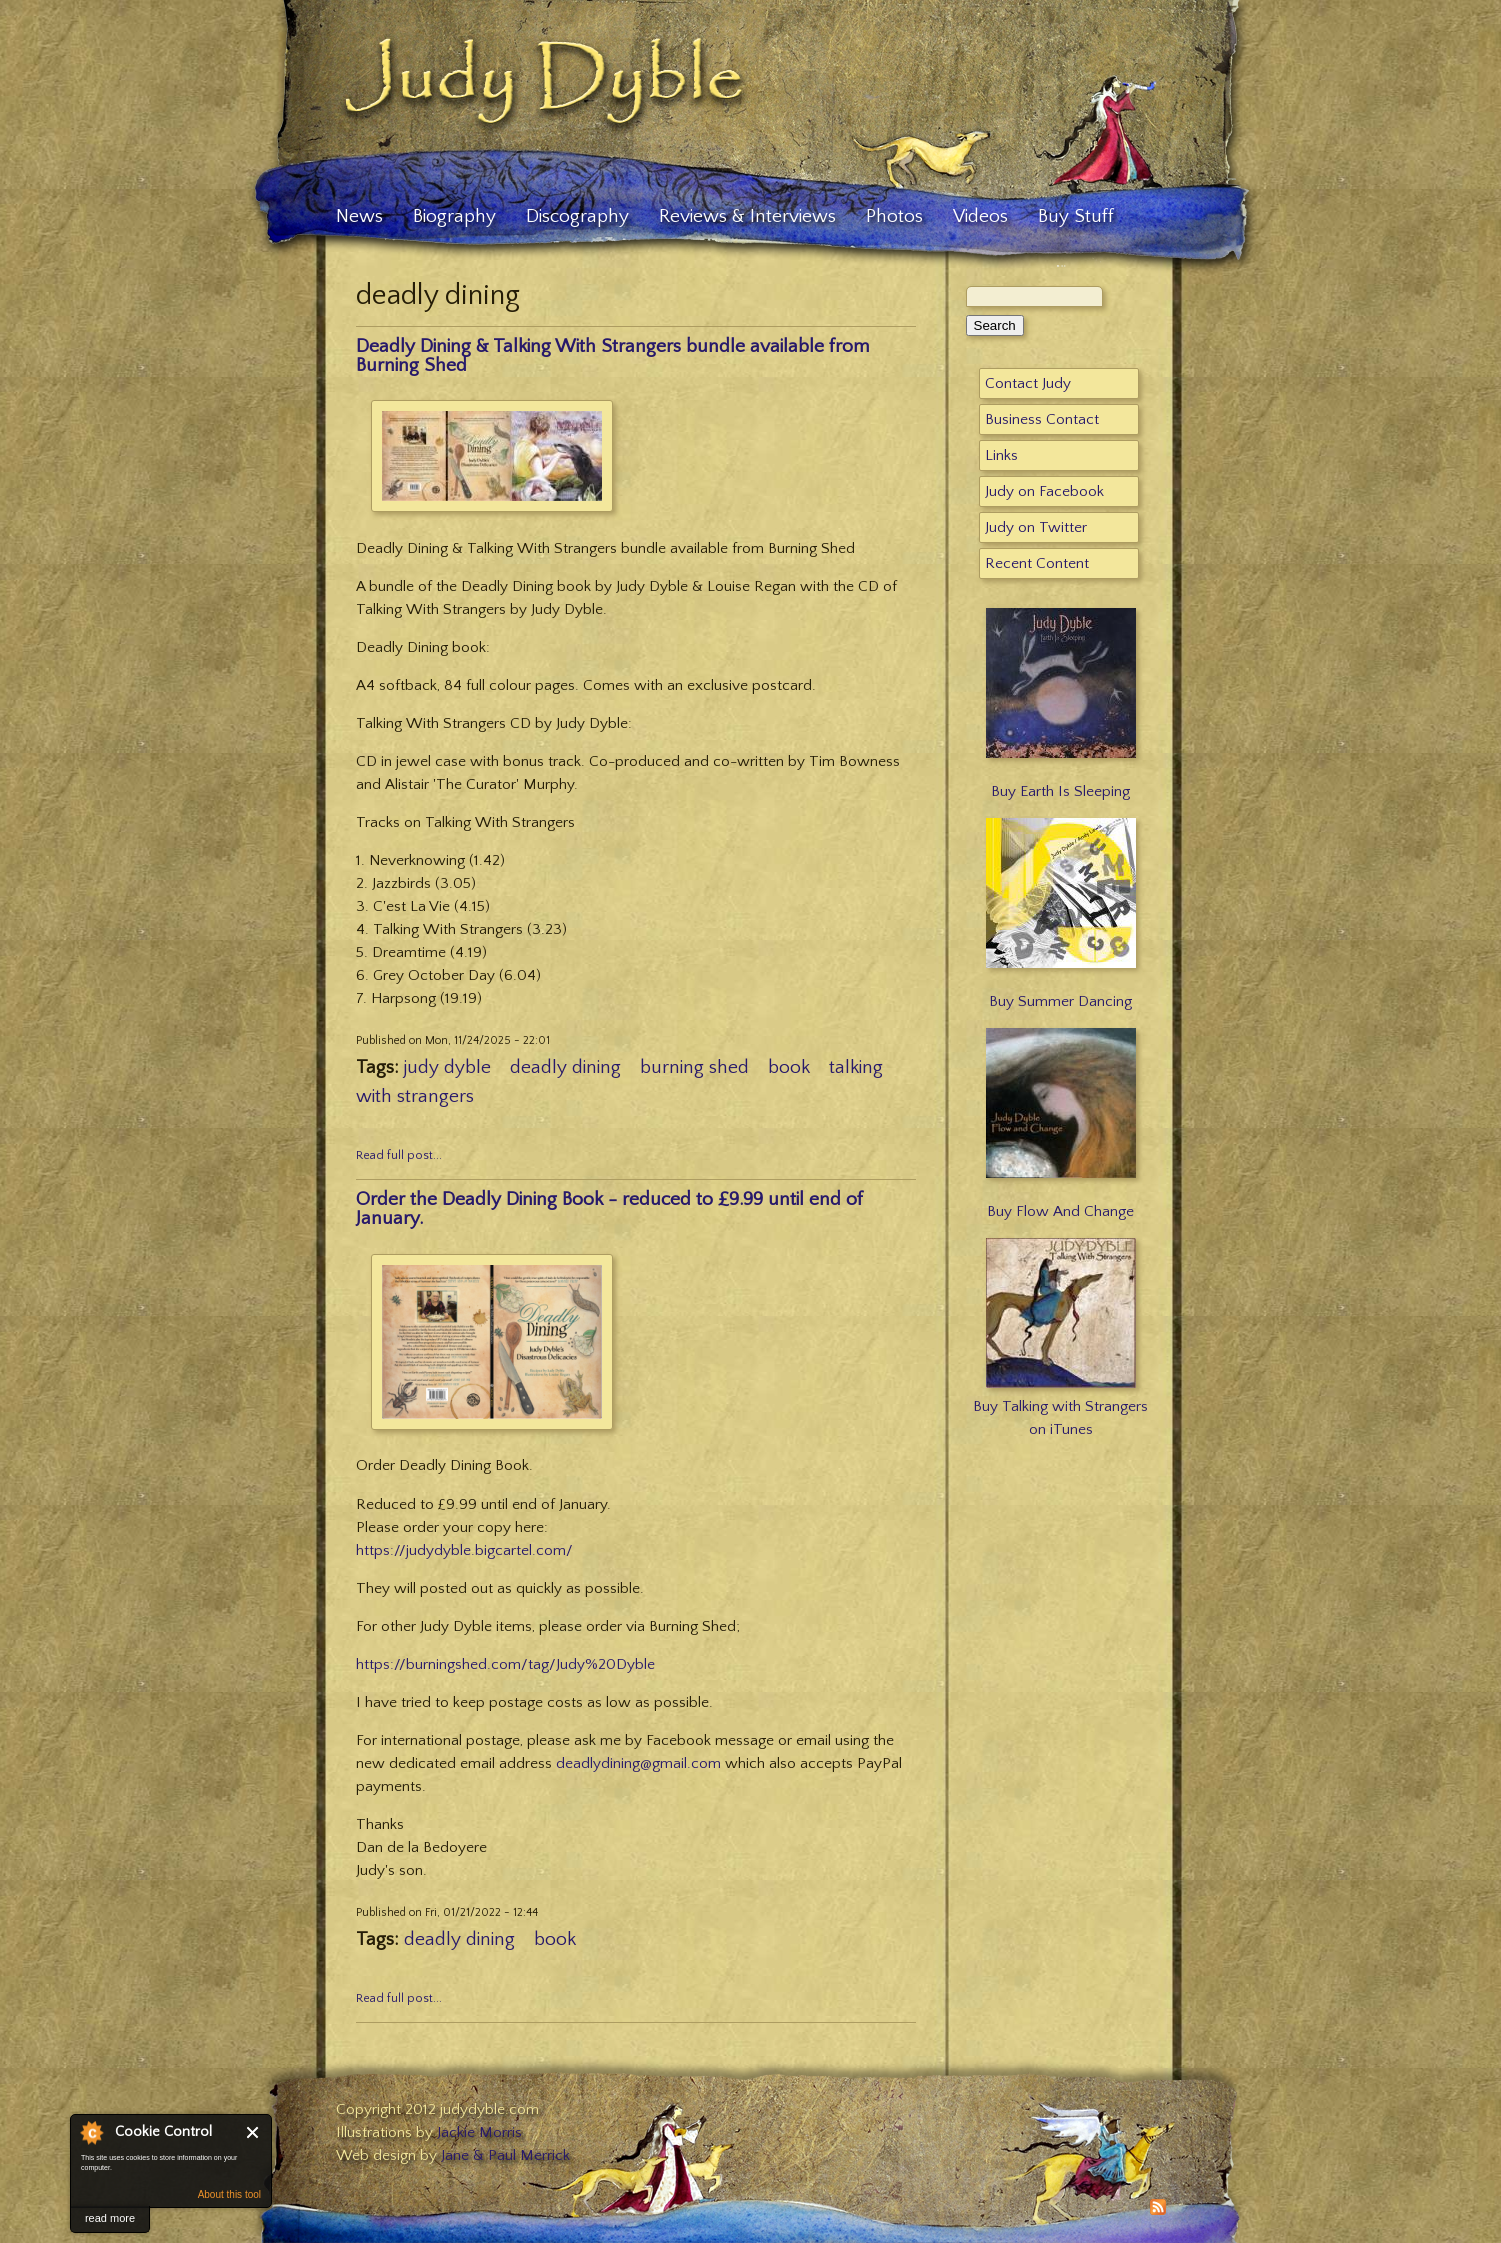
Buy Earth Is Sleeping (1060, 791)
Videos (980, 216)
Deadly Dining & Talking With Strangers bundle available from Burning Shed (613, 356)
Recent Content (1037, 563)
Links (1001, 455)
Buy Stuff (1076, 216)
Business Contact (1042, 419)
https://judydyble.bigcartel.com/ (464, 1550)
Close (253, 2132)
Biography (454, 216)
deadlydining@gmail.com (638, 1763)
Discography (577, 216)
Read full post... (399, 1155)
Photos (894, 216)
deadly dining (565, 1067)
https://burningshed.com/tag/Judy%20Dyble (505, 1664)
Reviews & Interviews (747, 216)
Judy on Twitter (1036, 527)
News (359, 216)
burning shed (694, 1067)
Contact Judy (1028, 383)
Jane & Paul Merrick (505, 2155)
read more (110, 2218)
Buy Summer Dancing (1060, 1001)
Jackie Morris (479, 2132)
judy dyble (447, 1067)
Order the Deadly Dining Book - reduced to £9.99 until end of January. (609, 1209)
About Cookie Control (91, 2132)
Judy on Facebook (1044, 491)
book (789, 1067)
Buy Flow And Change (1060, 1211)
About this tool (229, 2194)
